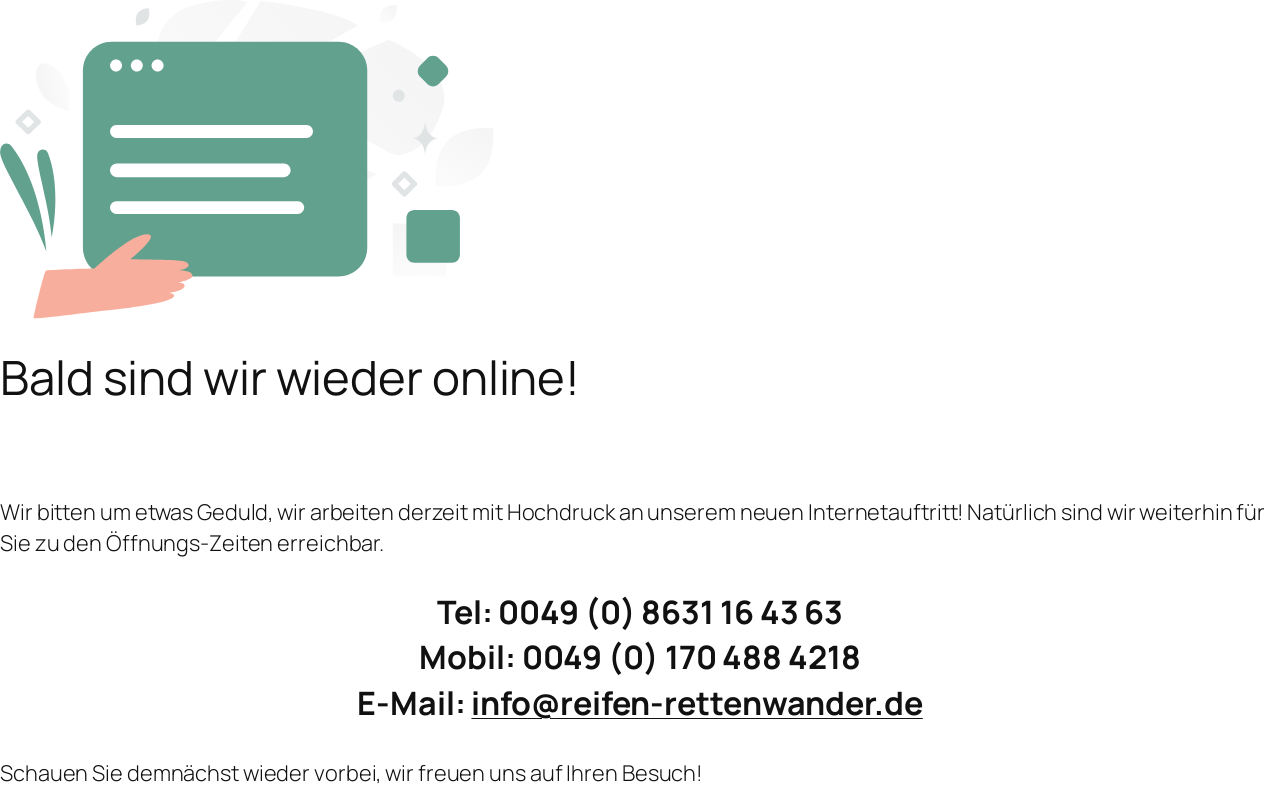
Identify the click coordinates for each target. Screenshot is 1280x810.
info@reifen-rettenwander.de (696, 703)
